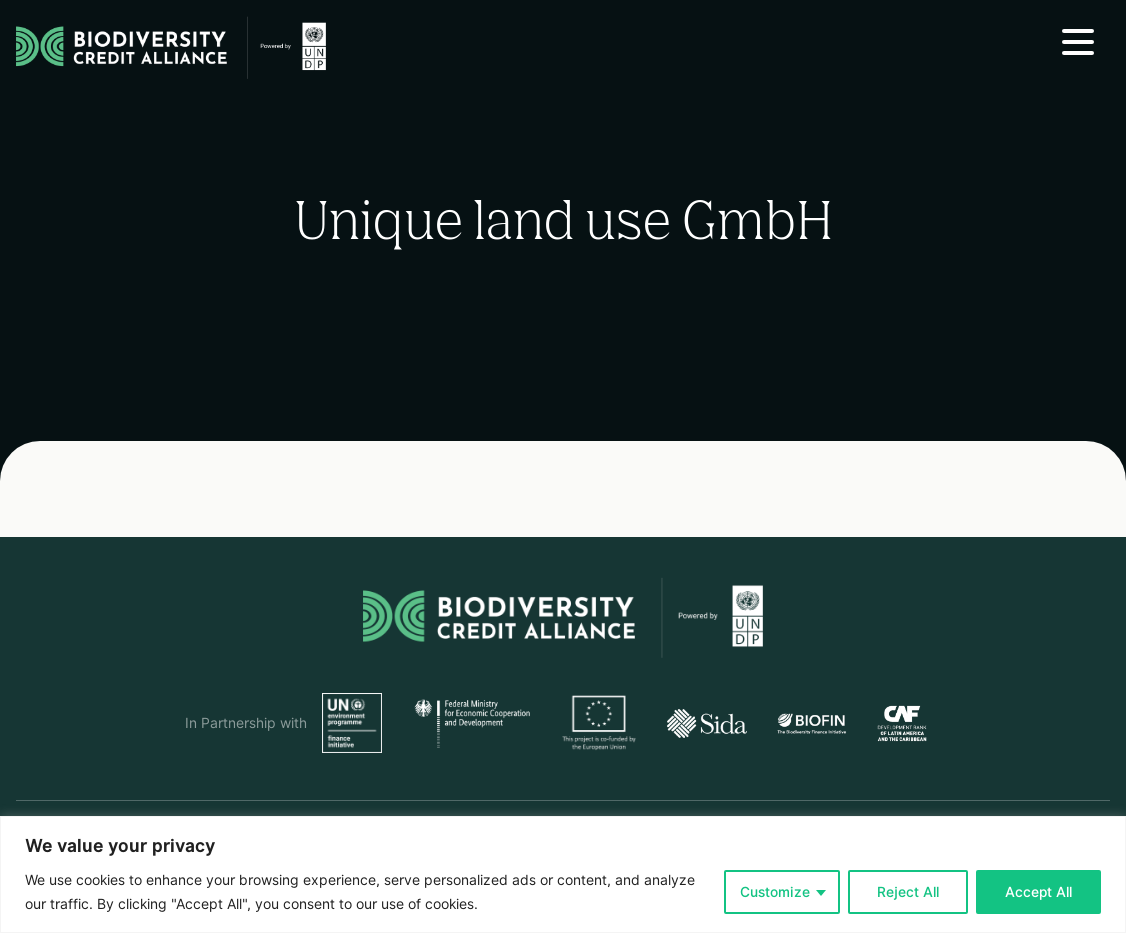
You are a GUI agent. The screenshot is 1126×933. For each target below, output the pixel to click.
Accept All (1038, 892)
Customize (775, 892)
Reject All (908, 892)
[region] (563, 874)
